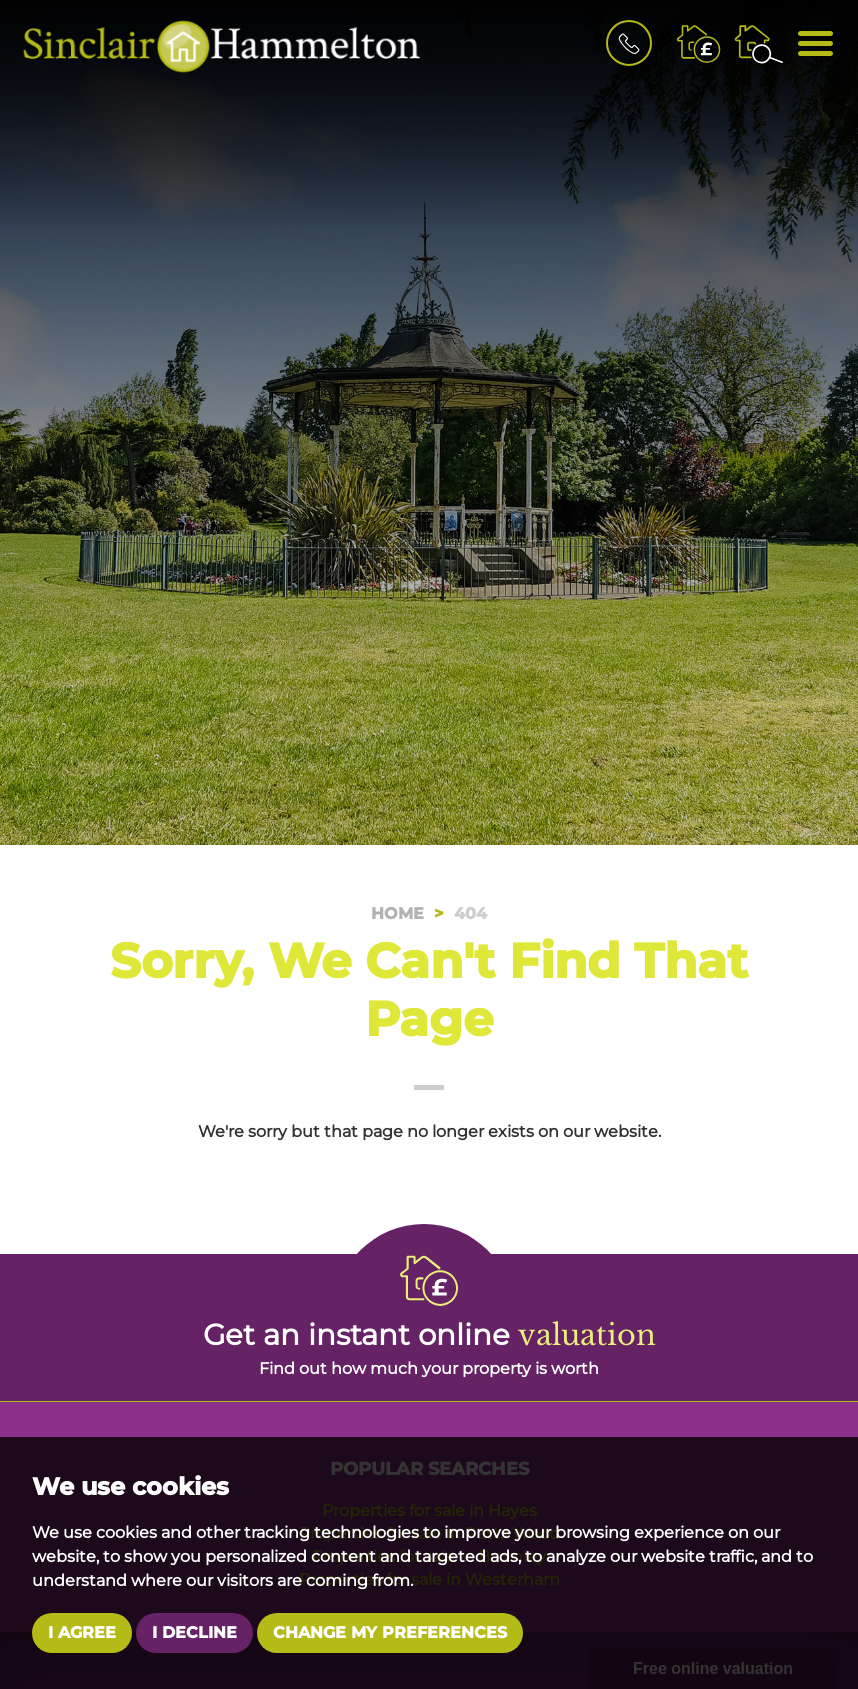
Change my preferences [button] (390, 1632)
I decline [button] (194, 1632)
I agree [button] (82, 1632)
